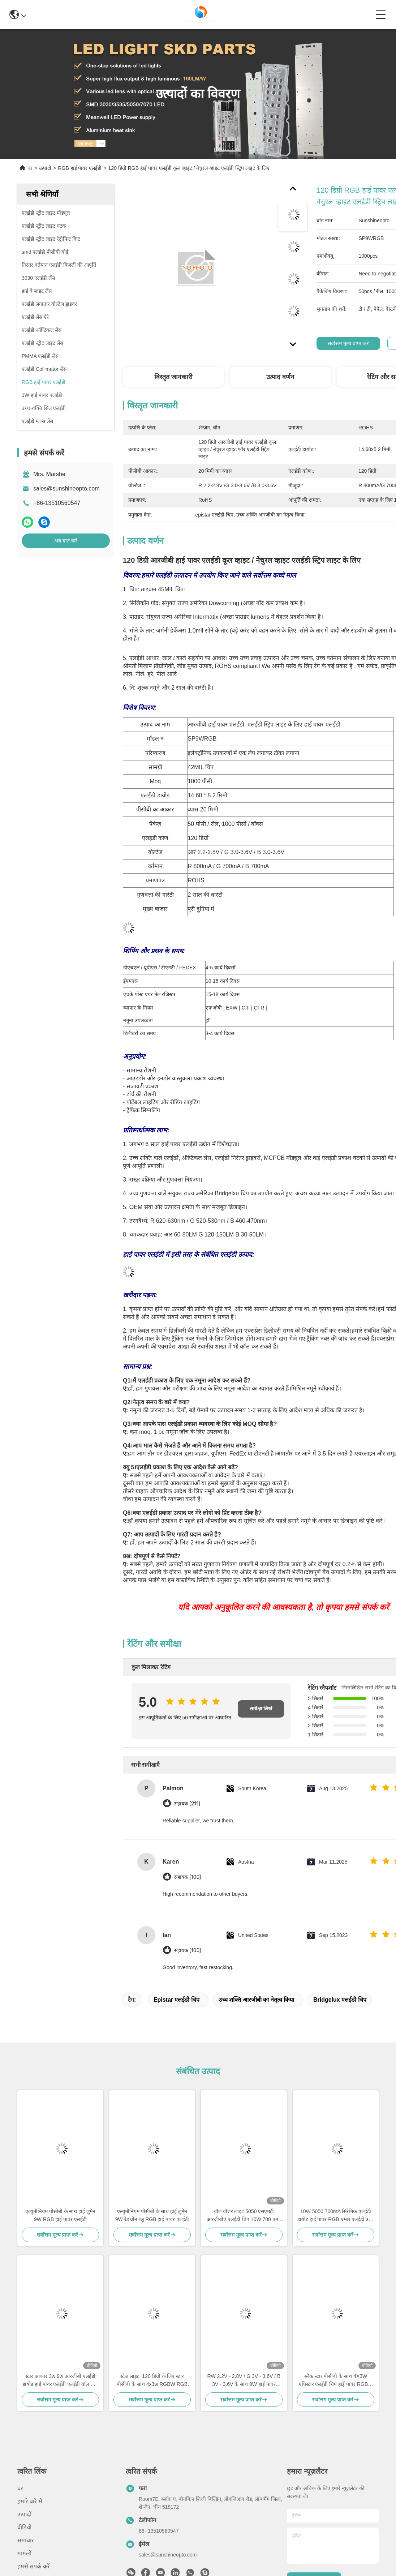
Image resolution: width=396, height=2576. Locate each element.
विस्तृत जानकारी (173, 377)
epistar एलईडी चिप (176, 2000)
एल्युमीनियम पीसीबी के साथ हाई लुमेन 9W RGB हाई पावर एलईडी (60, 2215)
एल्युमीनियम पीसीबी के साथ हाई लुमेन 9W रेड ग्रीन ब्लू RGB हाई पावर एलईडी (152, 2215)
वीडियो (24, 2527)
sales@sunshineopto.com (66, 488)
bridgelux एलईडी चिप (339, 2000)
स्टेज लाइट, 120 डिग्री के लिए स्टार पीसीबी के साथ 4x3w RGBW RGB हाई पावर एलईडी (152, 2380)
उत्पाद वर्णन (280, 377)
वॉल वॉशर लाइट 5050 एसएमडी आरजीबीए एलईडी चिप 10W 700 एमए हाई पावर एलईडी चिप (244, 2215)
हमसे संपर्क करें (33, 2566)
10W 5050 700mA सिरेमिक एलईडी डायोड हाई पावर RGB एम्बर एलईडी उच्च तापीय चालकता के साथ (335, 2215)
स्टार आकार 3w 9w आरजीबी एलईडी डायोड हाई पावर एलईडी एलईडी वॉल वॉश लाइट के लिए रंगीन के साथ (60, 2380)
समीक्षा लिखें (261, 1708)
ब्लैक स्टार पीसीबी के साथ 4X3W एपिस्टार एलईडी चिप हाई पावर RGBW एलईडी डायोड (336, 2380)
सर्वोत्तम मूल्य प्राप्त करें (348, 343)
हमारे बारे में (29, 2501)
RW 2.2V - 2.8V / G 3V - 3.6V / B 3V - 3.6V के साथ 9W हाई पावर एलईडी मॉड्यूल (244, 2380)
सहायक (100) (187, 1877)
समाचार (25, 2540)
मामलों (24, 2553)
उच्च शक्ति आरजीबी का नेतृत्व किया (256, 2000)
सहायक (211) (187, 1804)
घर (30, 168)
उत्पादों (45, 168)
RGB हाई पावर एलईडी (80, 168)
